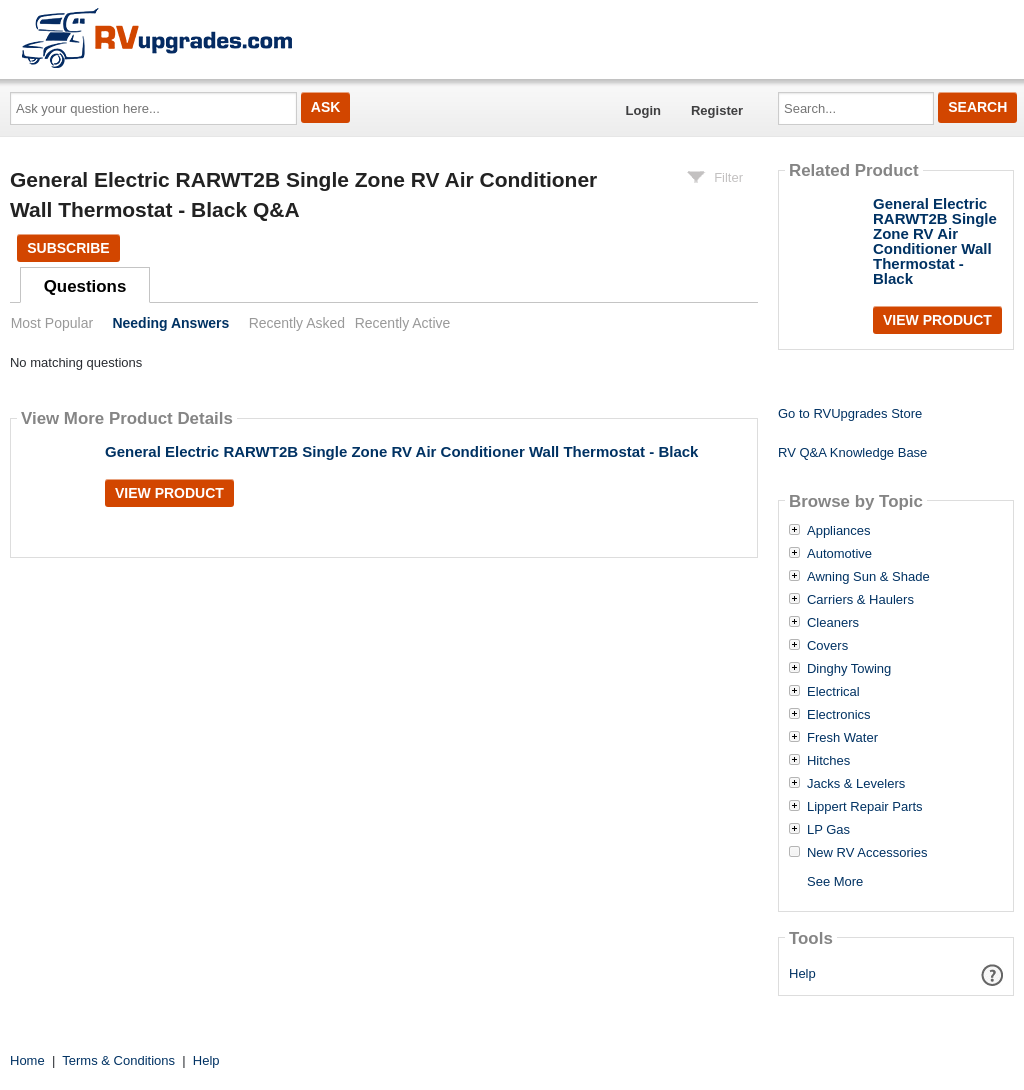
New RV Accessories (867, 853)
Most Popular (52, 323)
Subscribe (68, 248)
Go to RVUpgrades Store (850, 413)
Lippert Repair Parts (865, 807)
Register (717, 110)
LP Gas (828, 830)
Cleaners (833, 623)
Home (27, 1060)
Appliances (839, 531)
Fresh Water (842, 738)
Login (643, 110)
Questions (85, 286)
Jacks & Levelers (856, 784)
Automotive (839, 554)
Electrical (833, 692)
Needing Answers (170, 323)
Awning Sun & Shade (868, 577)
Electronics (839, 715)
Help (802, 973)
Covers (827, 646)
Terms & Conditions (118, 1060)
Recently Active (403, 323)
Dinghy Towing (849, 669)
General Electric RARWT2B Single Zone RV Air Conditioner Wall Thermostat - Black (401, 451)
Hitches (828, 761)
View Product (169, 493)
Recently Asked (297, 323)
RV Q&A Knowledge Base (852, 452)
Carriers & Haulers (860, 600)
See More (835, 881)
